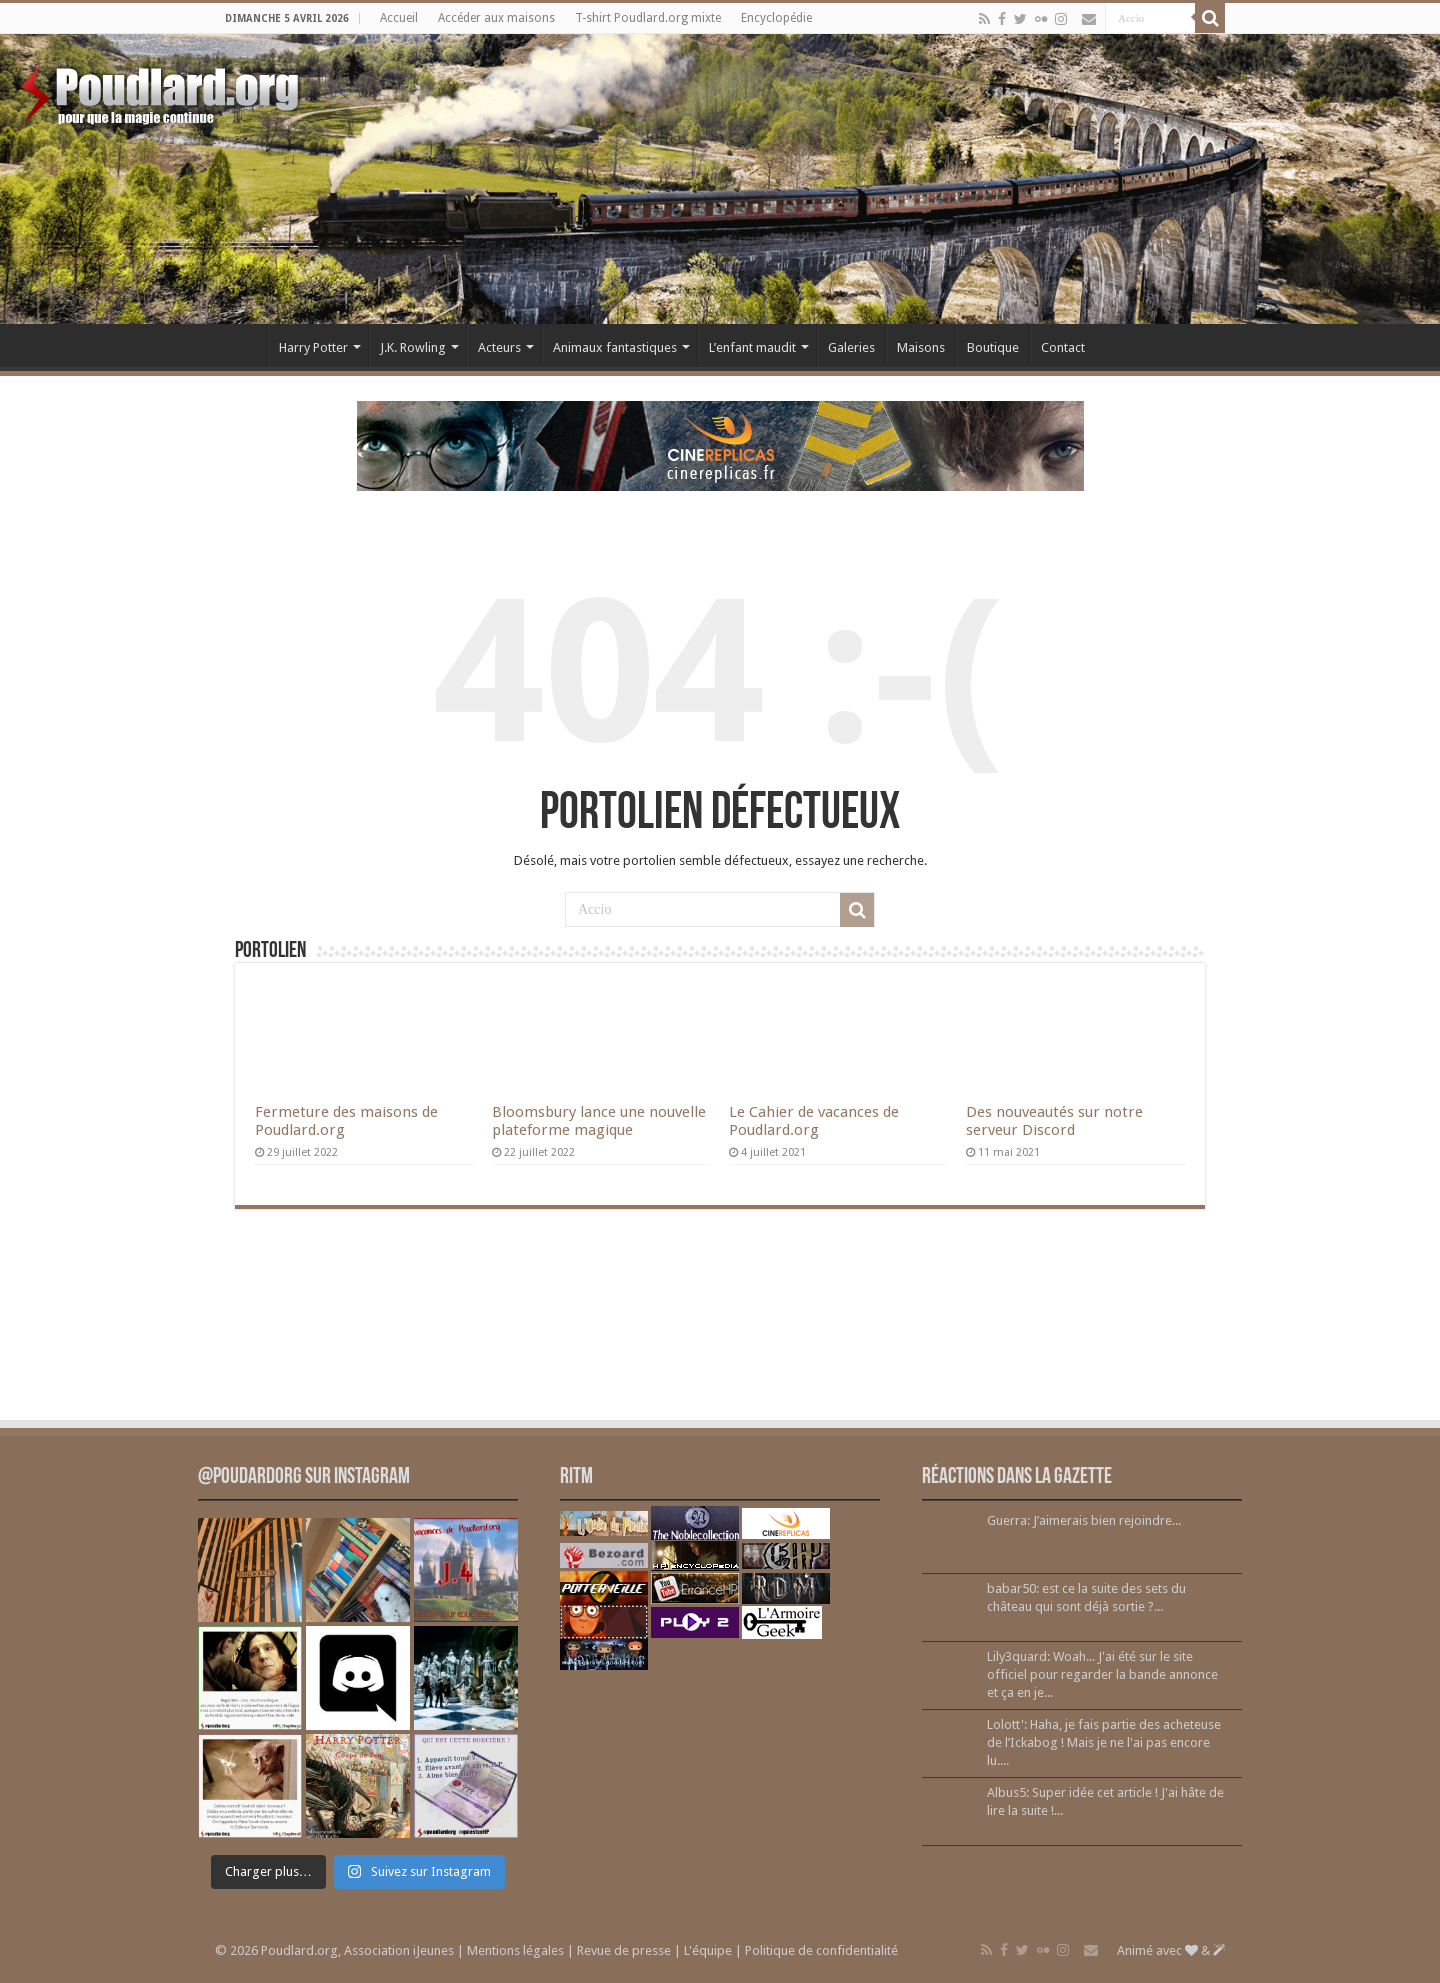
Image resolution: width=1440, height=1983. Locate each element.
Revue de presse (624, 1950)
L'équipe (708, 1950)
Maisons (921, 347)
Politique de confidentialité (821, 1950)
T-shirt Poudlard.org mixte (648, 18)
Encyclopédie (776, 18)
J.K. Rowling (413, 347)
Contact (1063, 347)
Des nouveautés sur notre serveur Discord (1054, 1121)
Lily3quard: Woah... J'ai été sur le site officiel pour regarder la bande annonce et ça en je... (1102, 1674)
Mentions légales (515, 1950)
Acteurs (499, 347)
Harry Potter (313, 347)
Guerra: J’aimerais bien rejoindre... (1084, 1520)
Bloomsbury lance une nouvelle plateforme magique (599, 1121)
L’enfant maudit (752, 347)
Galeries (851, 347)
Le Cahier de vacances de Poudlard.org (814, 1121)
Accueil (399, 18)
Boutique (993, 347)
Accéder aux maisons (496, 18)
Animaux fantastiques (615, 347)
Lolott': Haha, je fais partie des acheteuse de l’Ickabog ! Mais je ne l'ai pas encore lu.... (1104, 1742)
